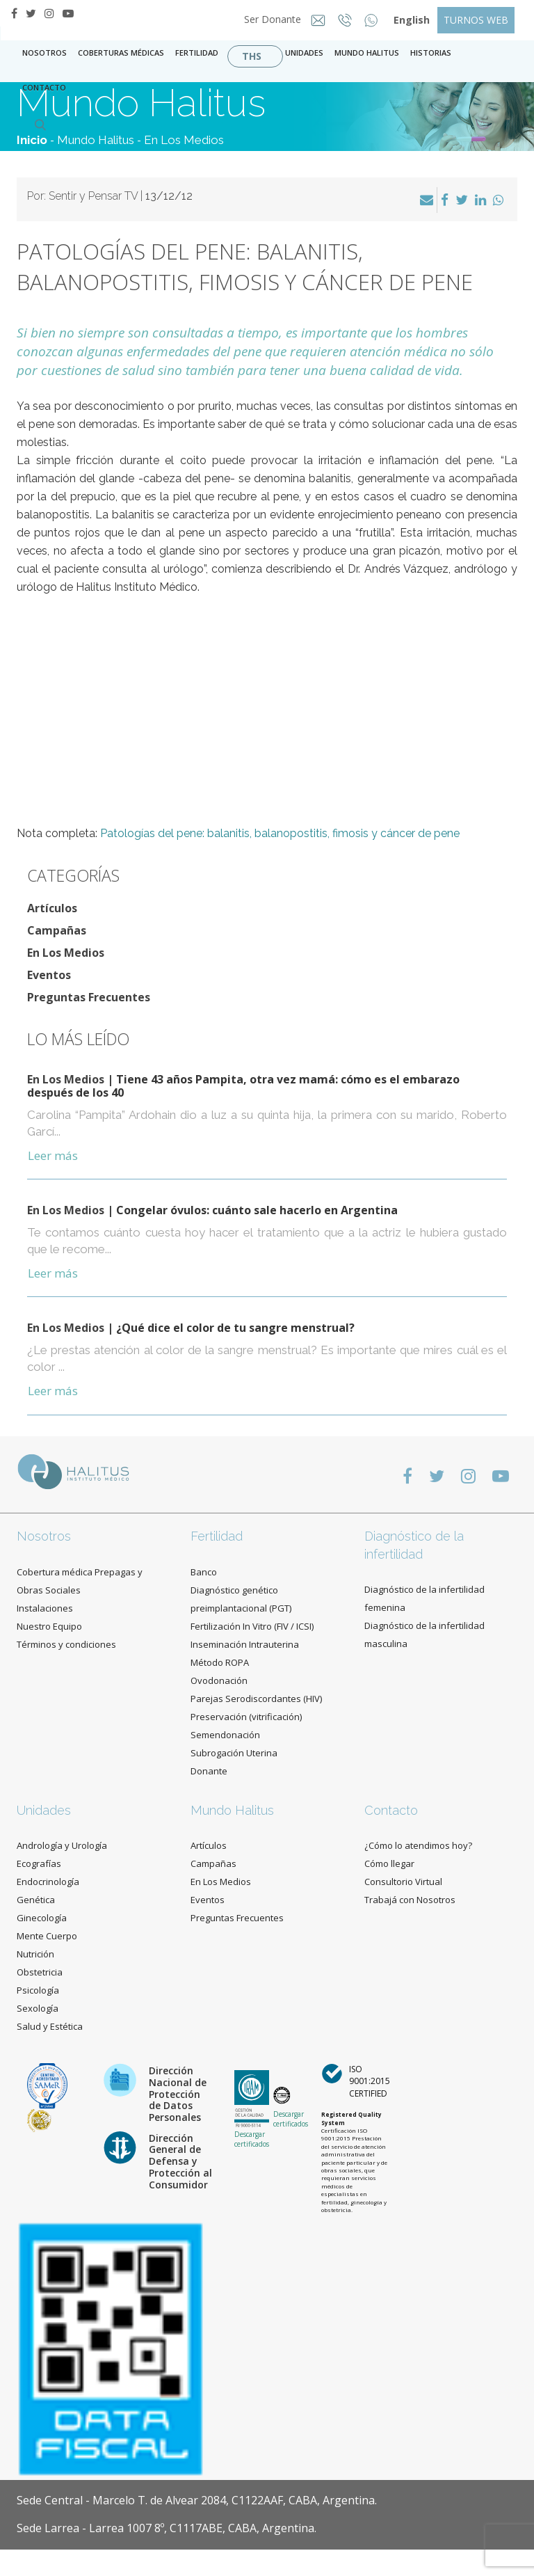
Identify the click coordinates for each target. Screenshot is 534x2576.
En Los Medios (184, 140)
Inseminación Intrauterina (245, 1644)
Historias (430, 52)
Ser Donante (268, 19)
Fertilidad (196, 52)
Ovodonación (219, 1680)
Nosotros (44, 52)
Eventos (49, 975)
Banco (204, 1572)
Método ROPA (220, 1662)
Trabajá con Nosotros (409, 1899)
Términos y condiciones (66, 1644)
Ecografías (39, 1863)
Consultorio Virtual (403, 1881)
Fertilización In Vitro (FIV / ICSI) (252, 1626)
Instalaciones (45, 1608)
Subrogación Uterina (234, 1753)
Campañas (56, 930)
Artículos (52, 908)
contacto (44, 87)
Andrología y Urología (62, 1845)
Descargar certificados (251, 2139)
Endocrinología (48, 1881)
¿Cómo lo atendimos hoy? (418, 1845)
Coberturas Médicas (121, 52)
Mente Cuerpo (47, 1936)
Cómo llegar (389, 1863)
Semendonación (225, 1734)
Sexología (37, 2008)
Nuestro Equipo (49, 1626)
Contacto (391, 1810)
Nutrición (35, 1954)
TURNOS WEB (476, 19)
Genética (36, 1899)
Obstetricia (40, 1972)
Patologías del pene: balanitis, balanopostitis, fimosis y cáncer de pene (280, 833)
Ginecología (42, 1917)
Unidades (304, 52)
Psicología (38, 1990)
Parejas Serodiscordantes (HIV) (256, 1698)
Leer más (53, 1155)
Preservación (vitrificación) (246, 1716)
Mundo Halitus (366, 52)
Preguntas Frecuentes (88, 997)
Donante (209, 1771)
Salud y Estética (50, 2026)
